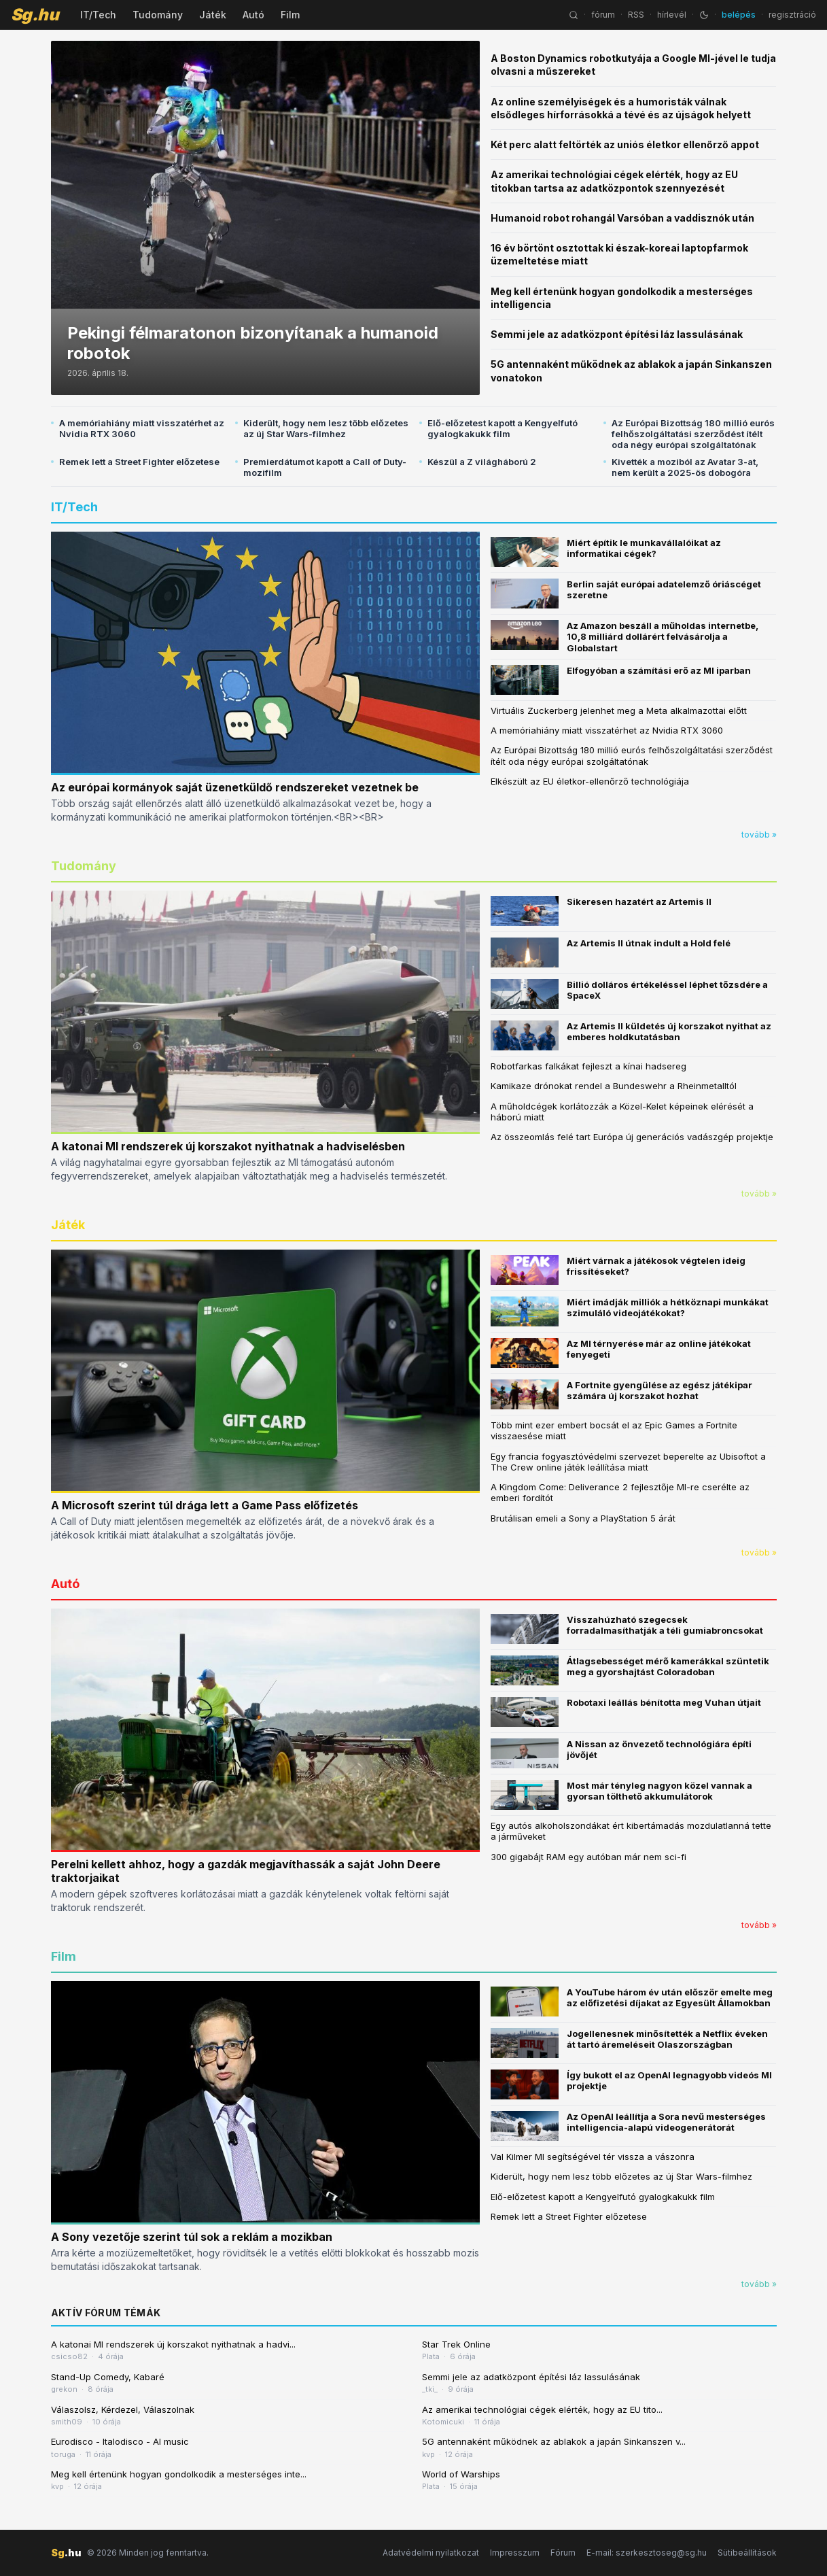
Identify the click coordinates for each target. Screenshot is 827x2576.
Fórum (563, 2552)
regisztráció (792, 15)
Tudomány (158, 14)
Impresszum (515, 2552)
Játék (212, 14)
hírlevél (671, 15)
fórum (603, 15)
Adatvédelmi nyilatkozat (431, 2552)
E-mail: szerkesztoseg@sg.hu (646, 2552)
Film (290, 14)
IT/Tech (98, 14)
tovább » (759, 834)
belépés (739, 15)
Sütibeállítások (747, 2552)
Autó (253, 14)
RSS (636, 15)
